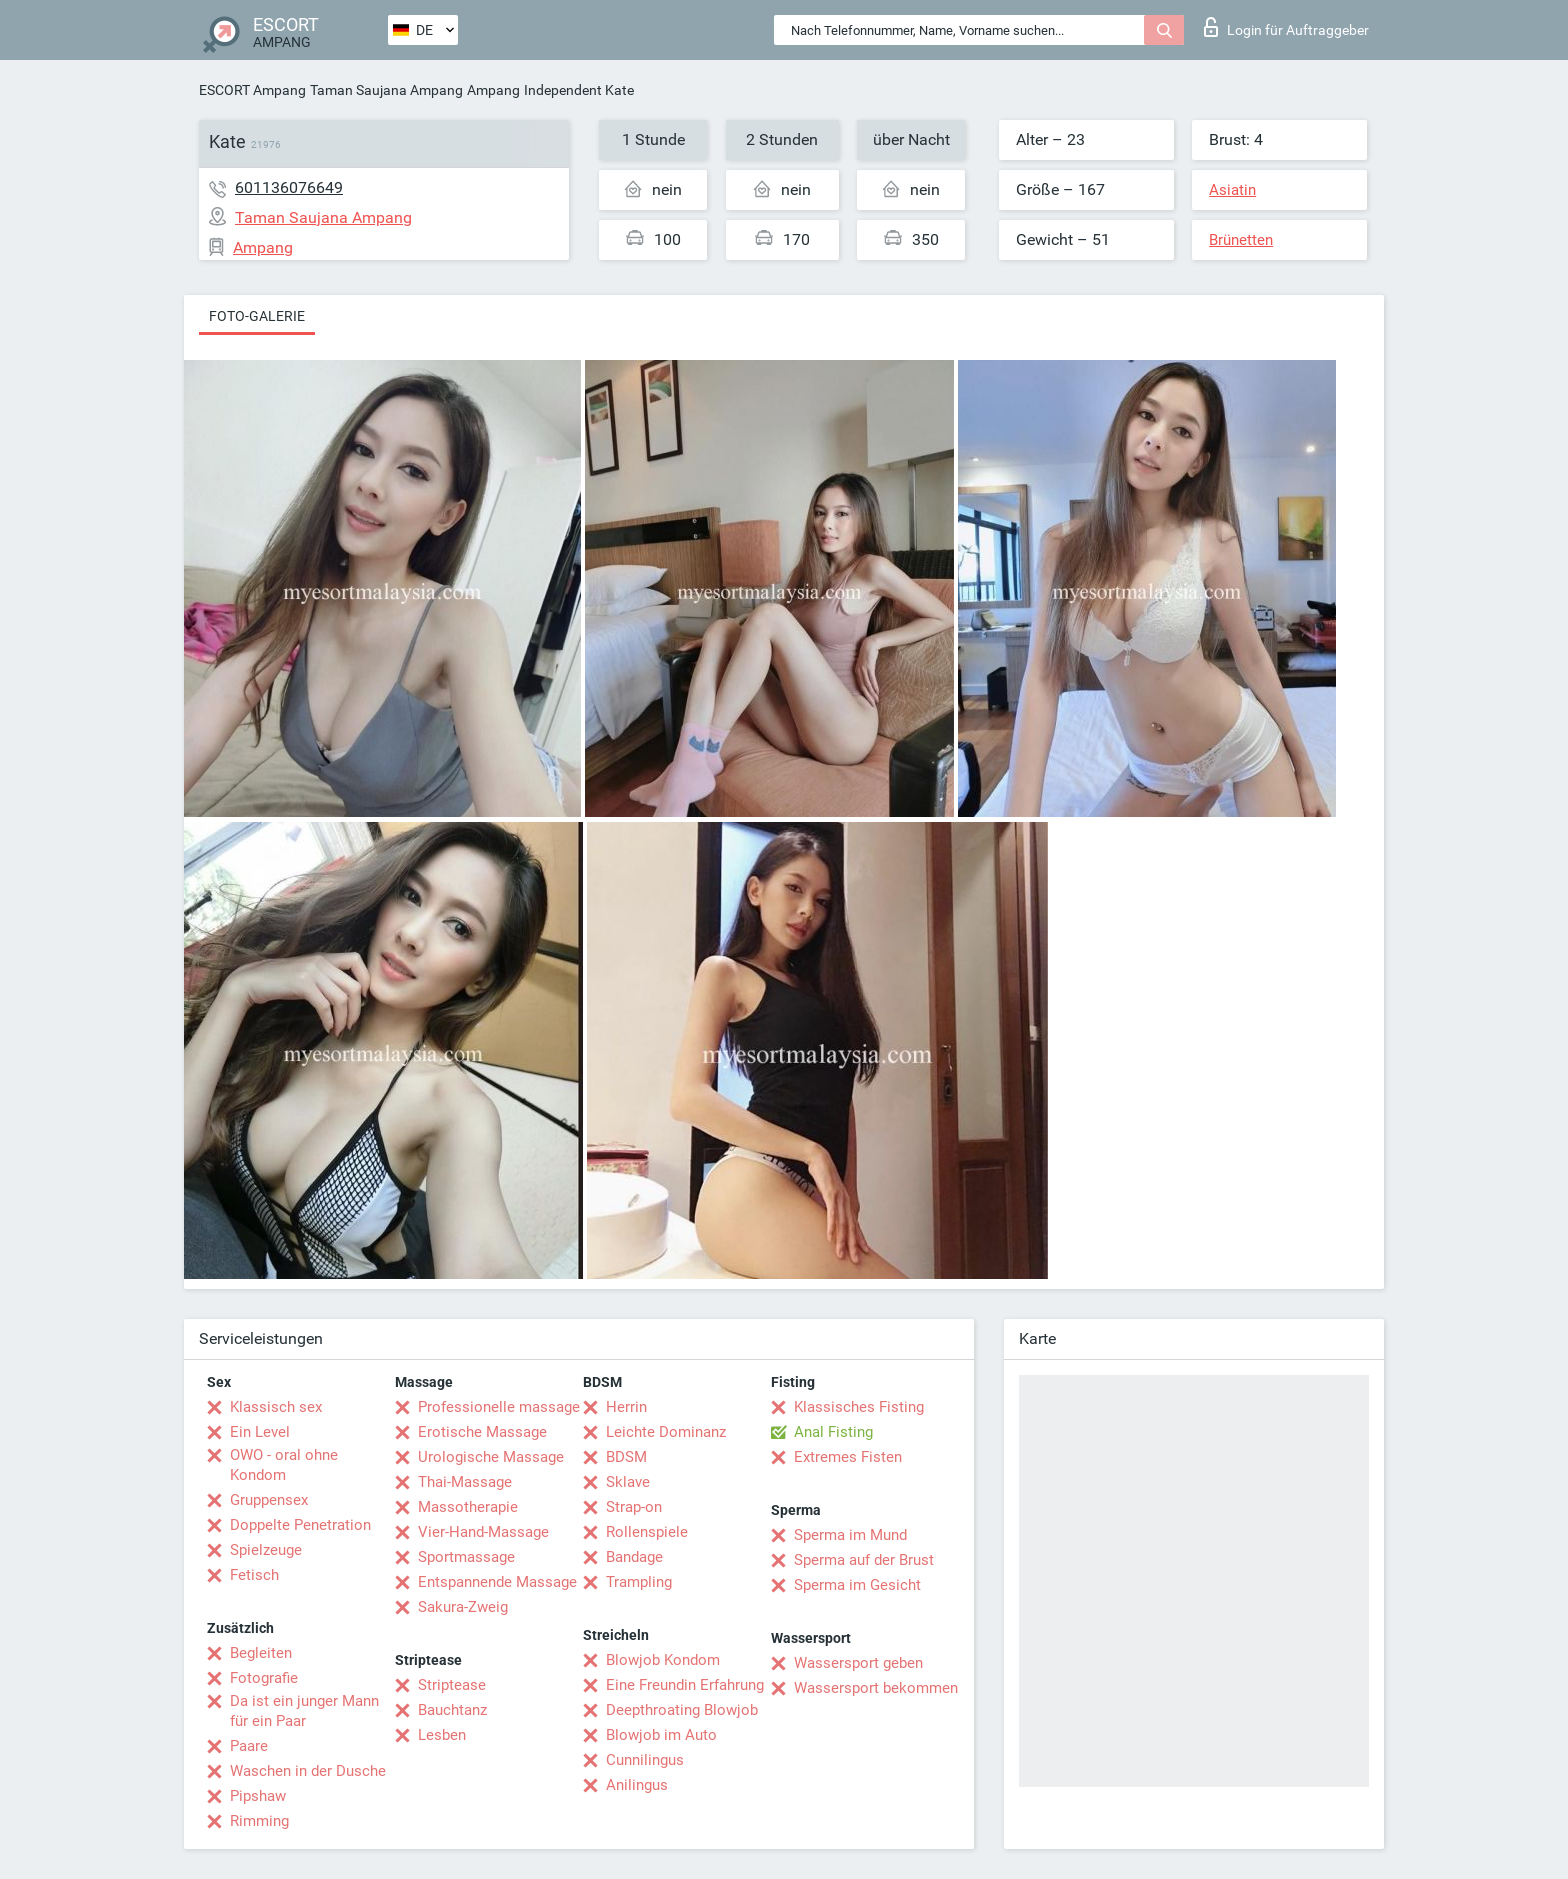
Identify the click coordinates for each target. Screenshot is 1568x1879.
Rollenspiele (647, 1532)
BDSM (626, 1457)
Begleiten (261, 1653)
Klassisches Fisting (859, 1407)
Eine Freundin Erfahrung (685, 1685)
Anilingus (637, 1785)
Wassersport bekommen (876, 1688)
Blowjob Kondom (663, 1660)
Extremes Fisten (848, 1457)
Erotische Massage (482, 1432)
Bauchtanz (452, 1710)
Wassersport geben (858, 1663)
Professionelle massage (499, 1407)
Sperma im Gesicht (857, 1585)
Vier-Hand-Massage (483, 1532)
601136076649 (289, 187)
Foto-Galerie (257, 316)
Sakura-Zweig (463, 1607)
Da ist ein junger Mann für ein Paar (304, 1711)
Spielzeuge (266, 1550)
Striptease (452, 1685)
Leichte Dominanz (666, 1432)
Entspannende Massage (497, 1582)
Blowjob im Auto (661, 1735)
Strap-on (634, 1507)
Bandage (634, 1557)
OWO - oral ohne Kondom (284, 1465)
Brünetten (1241, 240)
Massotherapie (468, 1507)
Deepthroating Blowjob (682, 1710)
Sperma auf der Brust (864, 1560)
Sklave (628, 1482)
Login (1286, 27)
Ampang (493, 90)
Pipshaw (258, 1796)
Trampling (639, 1582)
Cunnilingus (645, 1760)
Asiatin (1232, 190)
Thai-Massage (465, 1482)
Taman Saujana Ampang (386, 90)
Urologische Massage (491, 1457)
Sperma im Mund (850, 1535)
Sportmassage (466, 1557)
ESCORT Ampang (252, 90)
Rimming (259, 1821)
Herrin (626, 1407)
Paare (249, 1746)
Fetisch (254, 1575)
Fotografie (264, 1678)
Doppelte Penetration (300, 1525)
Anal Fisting (833, 1432)
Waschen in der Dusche (308, 1771)
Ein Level (260, 1432)
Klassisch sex (276, 1407)
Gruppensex (269, 1500)
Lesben (442, 1735)
